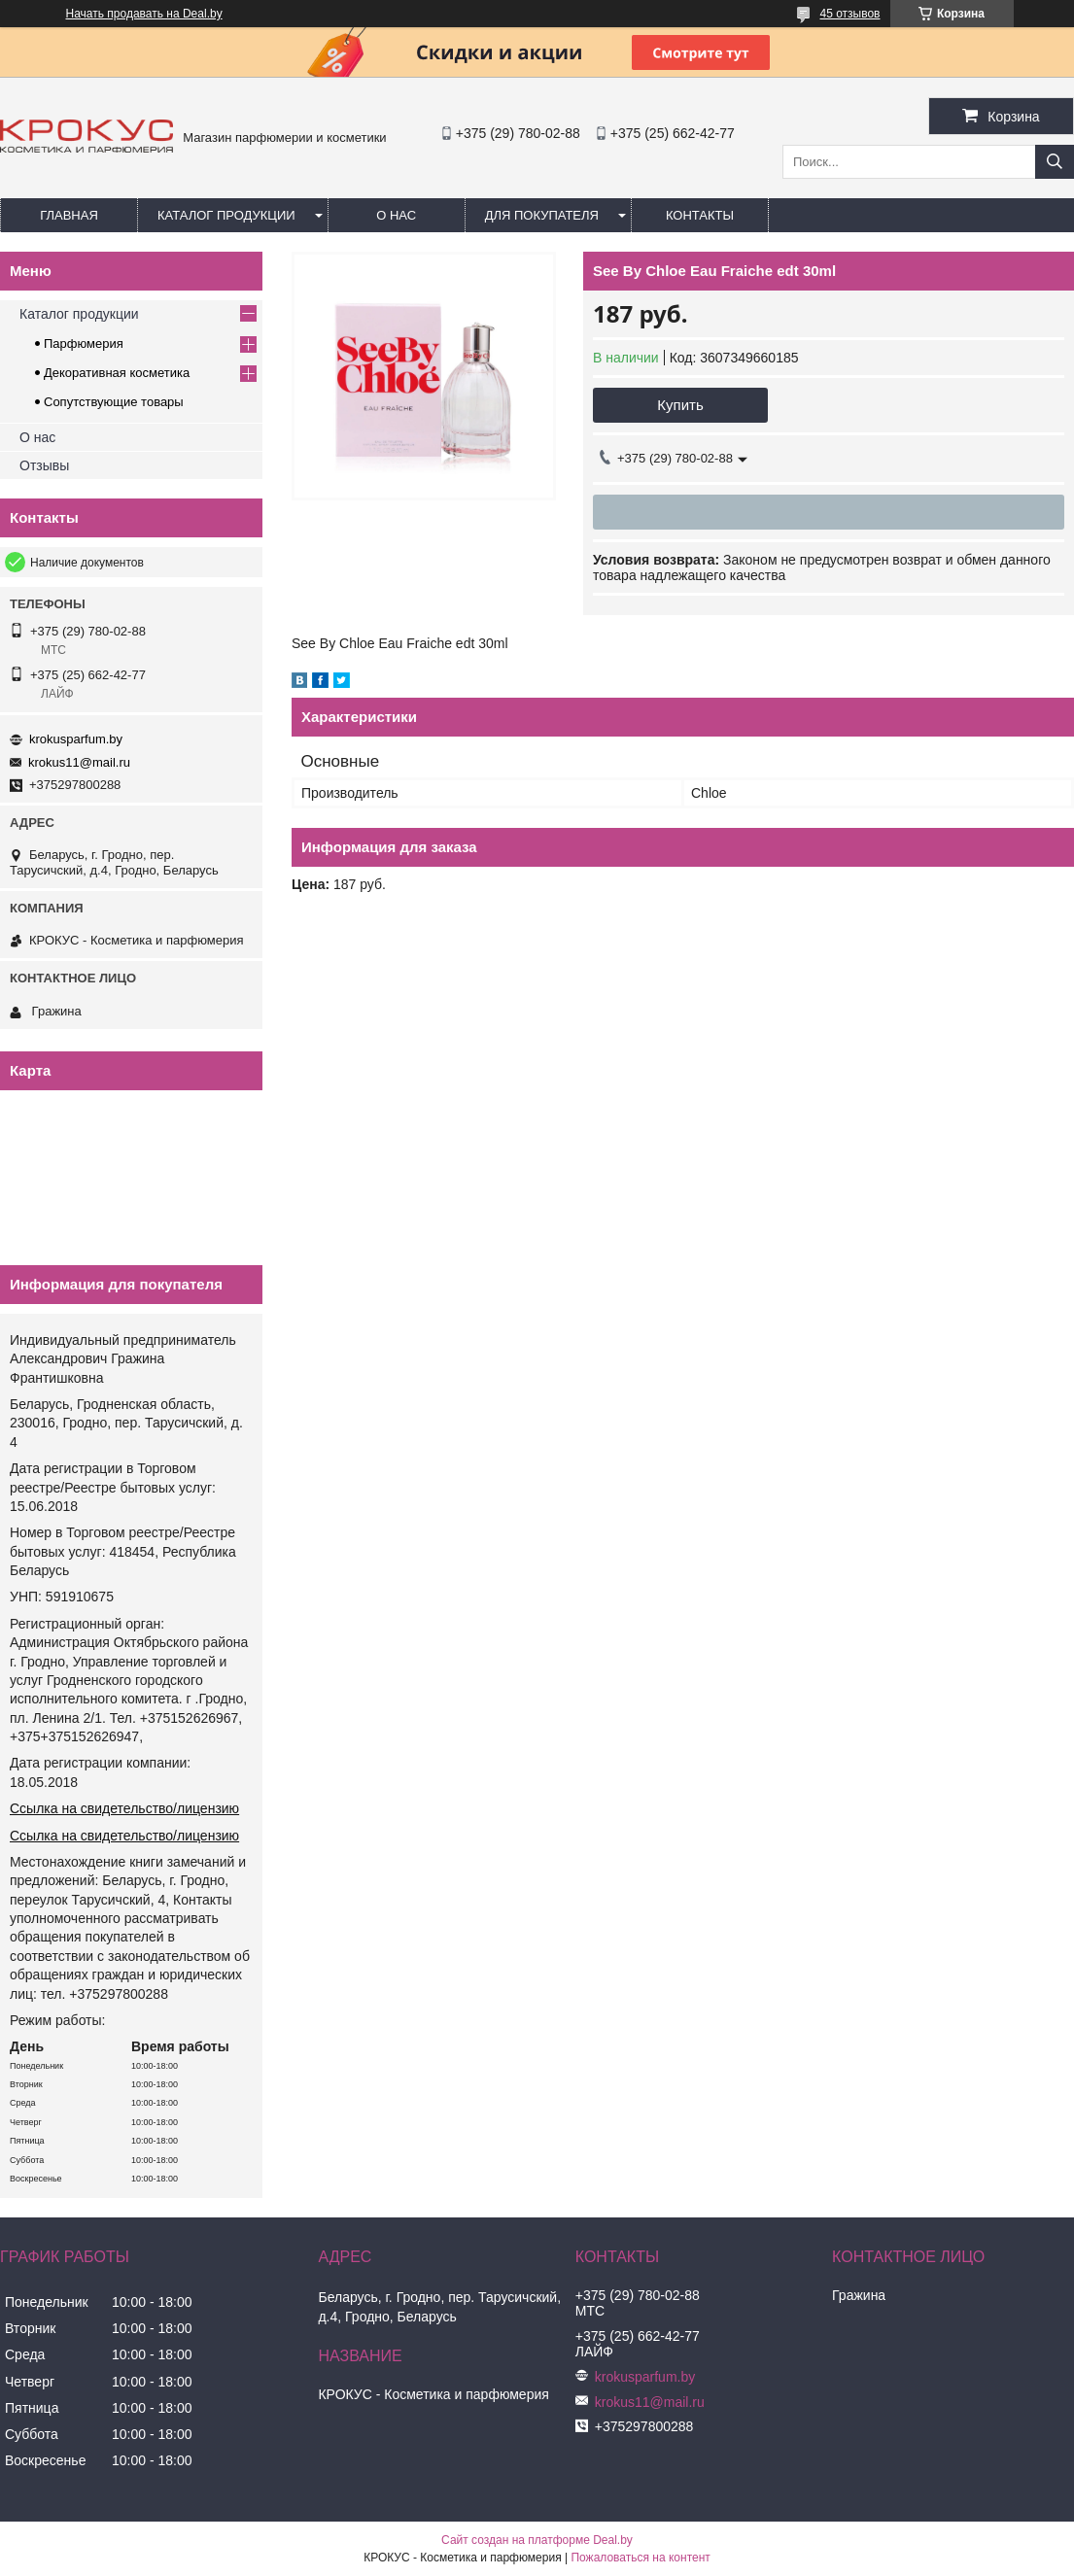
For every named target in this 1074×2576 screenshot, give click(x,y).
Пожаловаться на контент (640, 2557)
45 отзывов (849, 13)
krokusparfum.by (75, 739)
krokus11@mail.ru (79, 762)
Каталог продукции (226, 215)
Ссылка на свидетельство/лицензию (124, 1808)
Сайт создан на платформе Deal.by (537, 2540)
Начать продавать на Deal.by (144, 13)
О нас (396, 215)
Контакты (700, 215)
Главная (69, 215)
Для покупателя (542, 215)
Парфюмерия (83, 343)
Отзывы (44, 465)
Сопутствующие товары (114, 402)
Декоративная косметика (117, 372)
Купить (680, 404)
